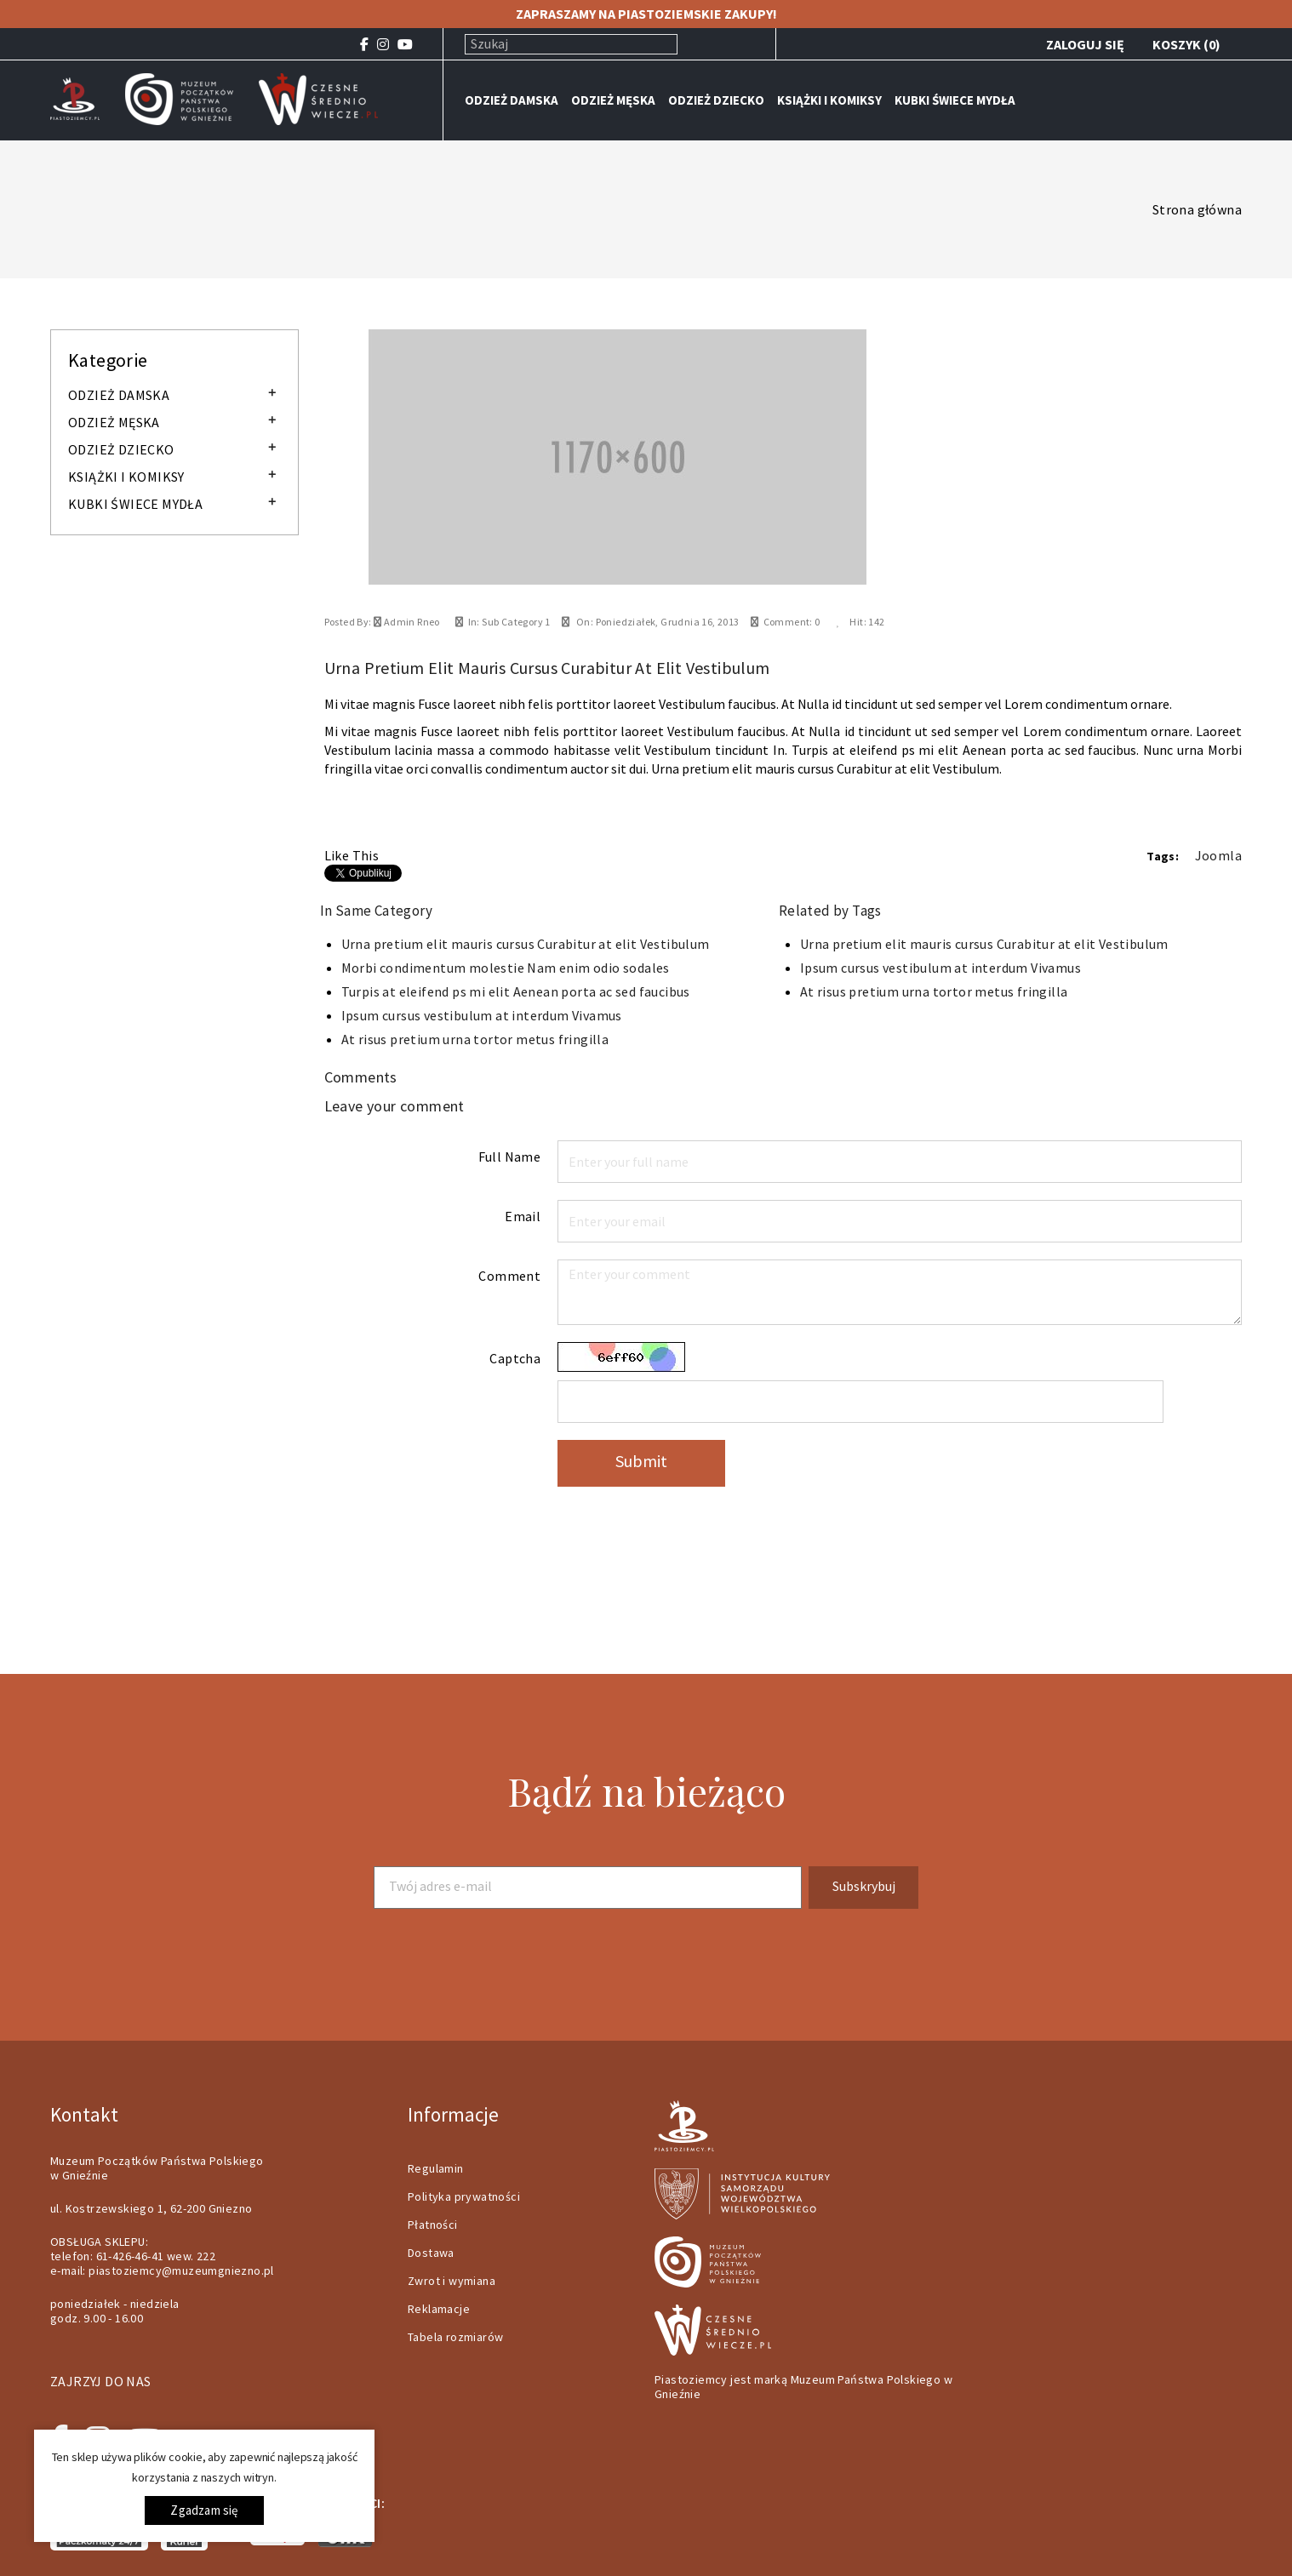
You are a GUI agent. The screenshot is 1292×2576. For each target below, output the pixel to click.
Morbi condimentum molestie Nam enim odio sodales (505, 967)
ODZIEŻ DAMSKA (511, 100)
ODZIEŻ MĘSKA (613, 100)
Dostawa (431, 2252)
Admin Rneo (410, 621)
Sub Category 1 (516, 621)
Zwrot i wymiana (451, 2280)
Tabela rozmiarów (455, 2337)
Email (522, 1216)
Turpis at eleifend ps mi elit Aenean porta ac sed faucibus (515, 991)
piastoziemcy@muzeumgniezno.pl (181, 2270)
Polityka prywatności (464, 2196)
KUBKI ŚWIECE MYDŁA (955, 100)
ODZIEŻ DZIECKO (716, 100)
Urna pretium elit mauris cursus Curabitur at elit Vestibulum (525, 943)
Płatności (433, 2224)
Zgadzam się (203, 2510)
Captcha (514, 1358)
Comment (509, 1275)
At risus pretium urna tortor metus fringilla (475, 1039)
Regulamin (436, 2168)
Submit (641, 1460)
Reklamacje (439, 2308)
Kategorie (108, 360)
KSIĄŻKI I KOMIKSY (829, 100)
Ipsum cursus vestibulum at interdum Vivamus (481, 1015)
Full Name (509, 1156)
